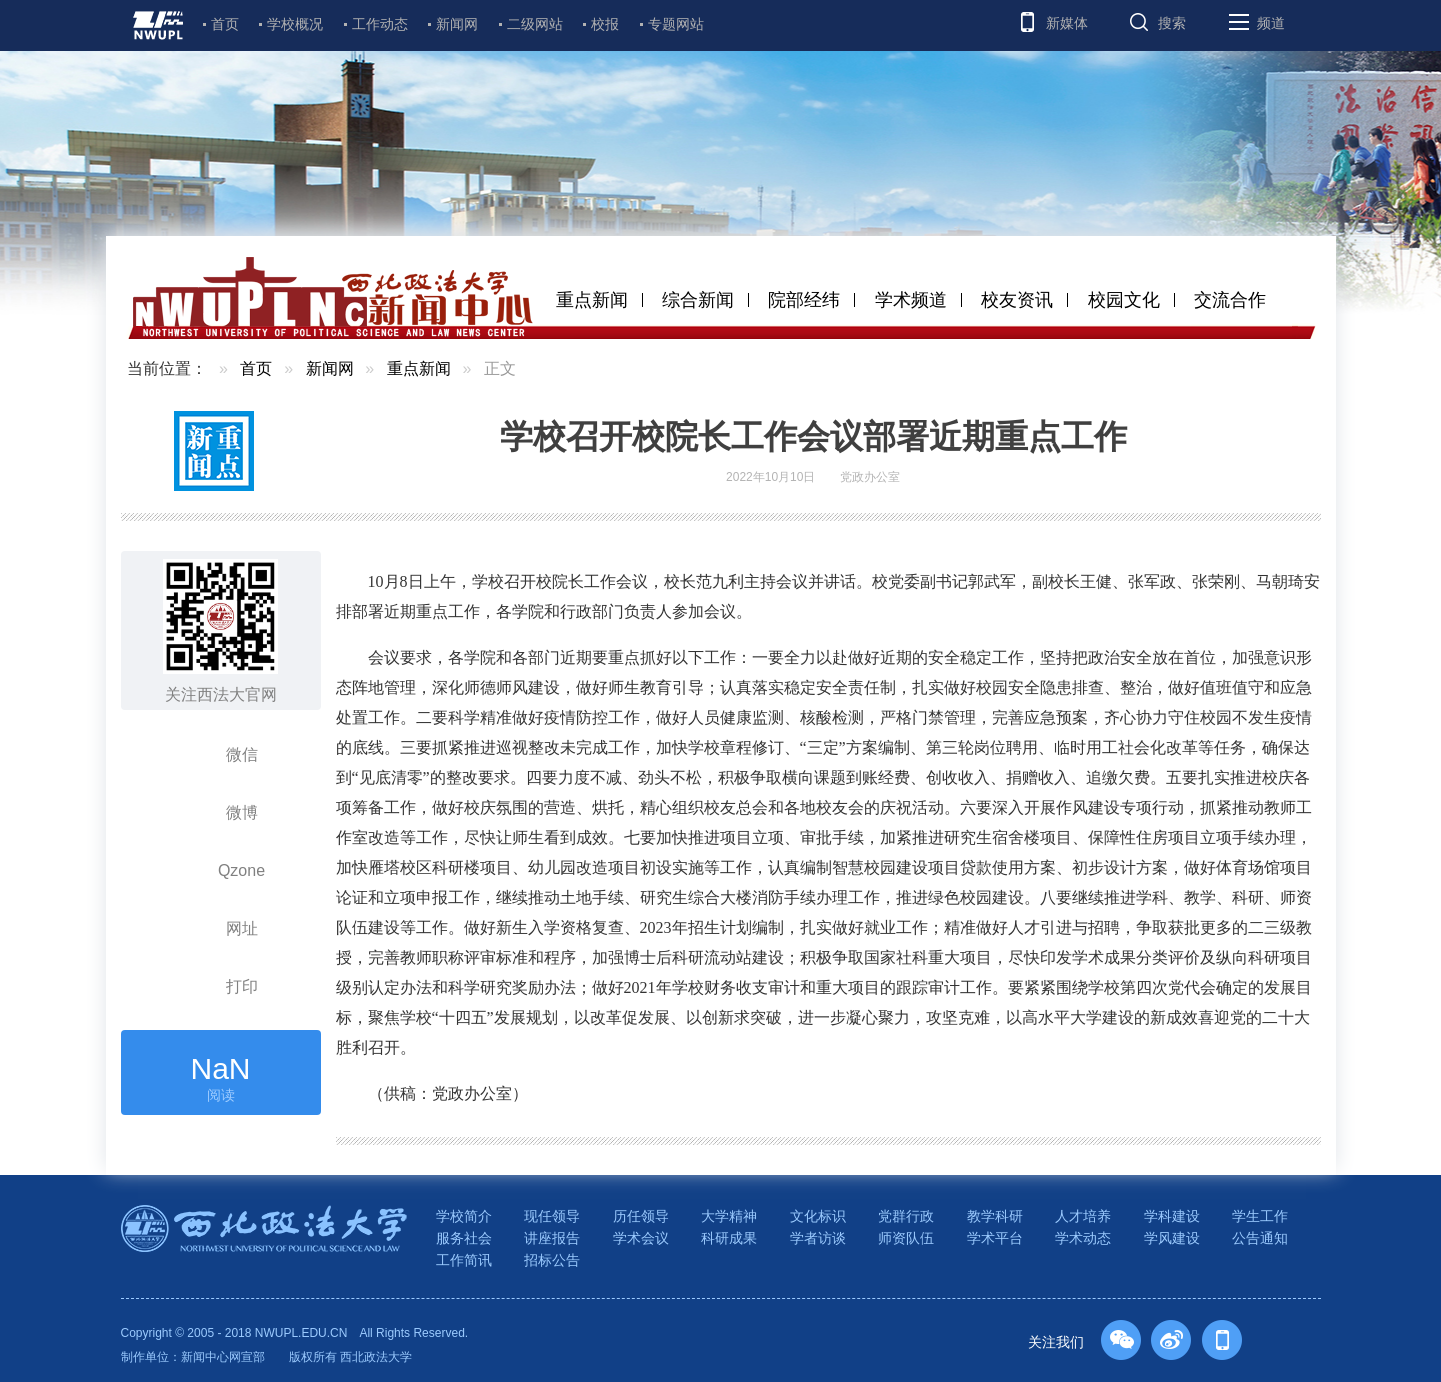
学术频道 (911, 300)
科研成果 (729, 1238)
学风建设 (1172, 1238)
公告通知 (1260, 1238)
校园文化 (1124, 300)
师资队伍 (906, 1238)
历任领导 (641, 1216)
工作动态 (380, 24)
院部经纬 (804, 300)
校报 (605, 24)
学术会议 (641, 1238)
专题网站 (676, 24)
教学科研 (995, 1216)
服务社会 (464, 1238)
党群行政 (906, 1216)
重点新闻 (592, 300)
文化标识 (818, 1216)
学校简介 (464, 1216)
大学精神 (729, 1216)
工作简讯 (464, 1260)
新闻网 (457, 24)
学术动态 (1083, 1238)
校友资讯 (1017, 300)
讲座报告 (552, 1238)
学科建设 (1172, 1216)
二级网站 (535, 24)
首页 (225, 24)
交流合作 (1230, 300)
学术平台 (995, 1238)
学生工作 (1260, 1216)
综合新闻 (698, 300)
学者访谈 (818, 1238)
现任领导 (552, 1216)
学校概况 (295, 24)
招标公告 (552, 1260)
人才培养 (1083, 1216)
